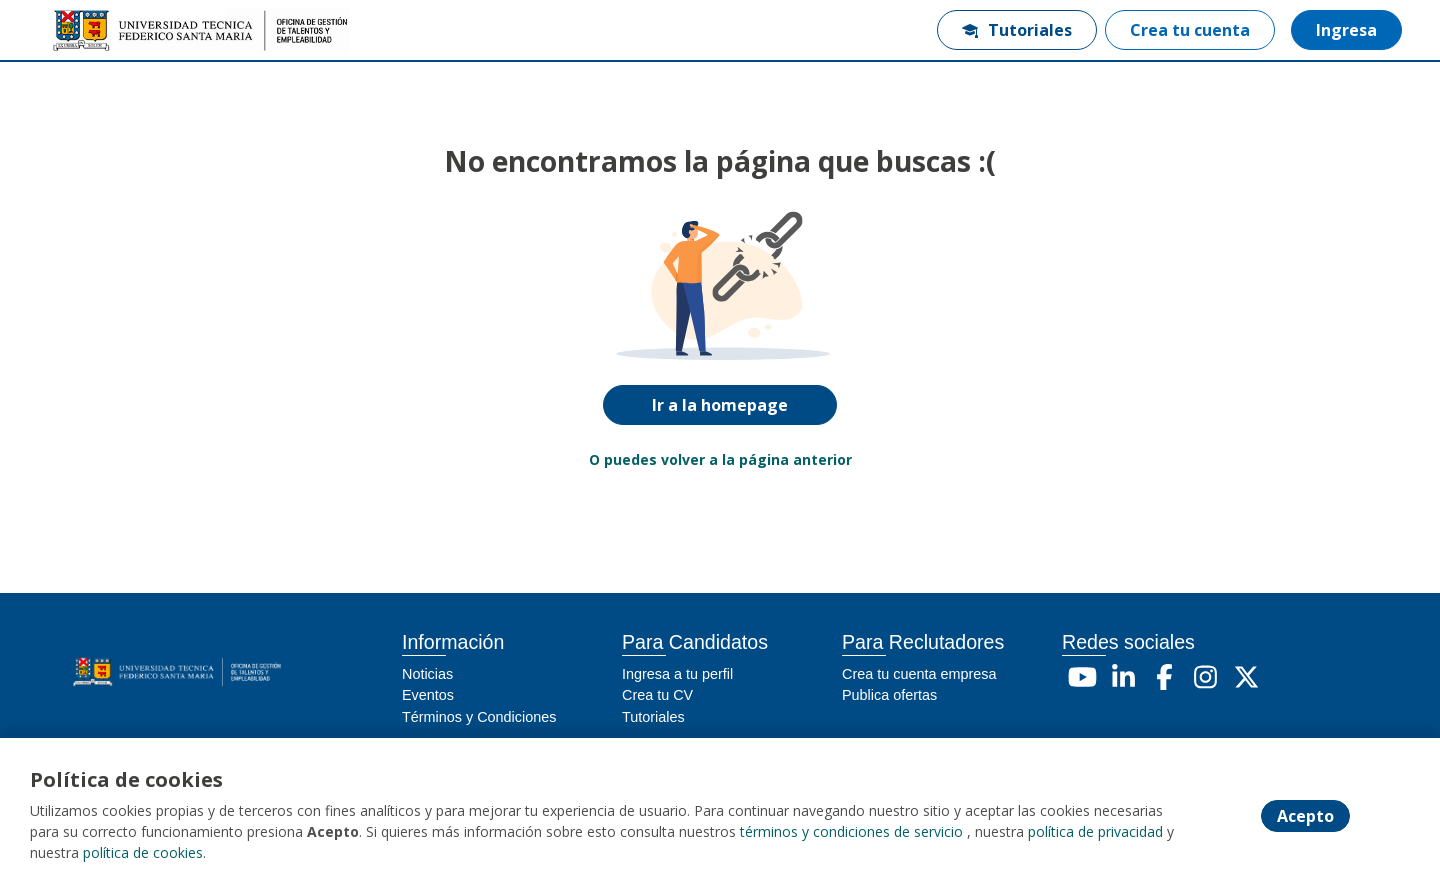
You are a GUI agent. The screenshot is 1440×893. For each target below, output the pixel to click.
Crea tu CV (657, 695)
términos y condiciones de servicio (851, 831)
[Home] (116, 30)
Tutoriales (1017, 30)
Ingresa (1346, 30)
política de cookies (143, 852)
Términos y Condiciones (479, 717)
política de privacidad (1095, 831)
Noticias (427, 674)
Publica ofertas (889, 695)
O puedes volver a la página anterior (720, 459)
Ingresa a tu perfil (677, 674)
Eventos (428, 695)
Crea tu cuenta (1190, 30)
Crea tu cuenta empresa (919, 674)
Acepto (1305, 816)
